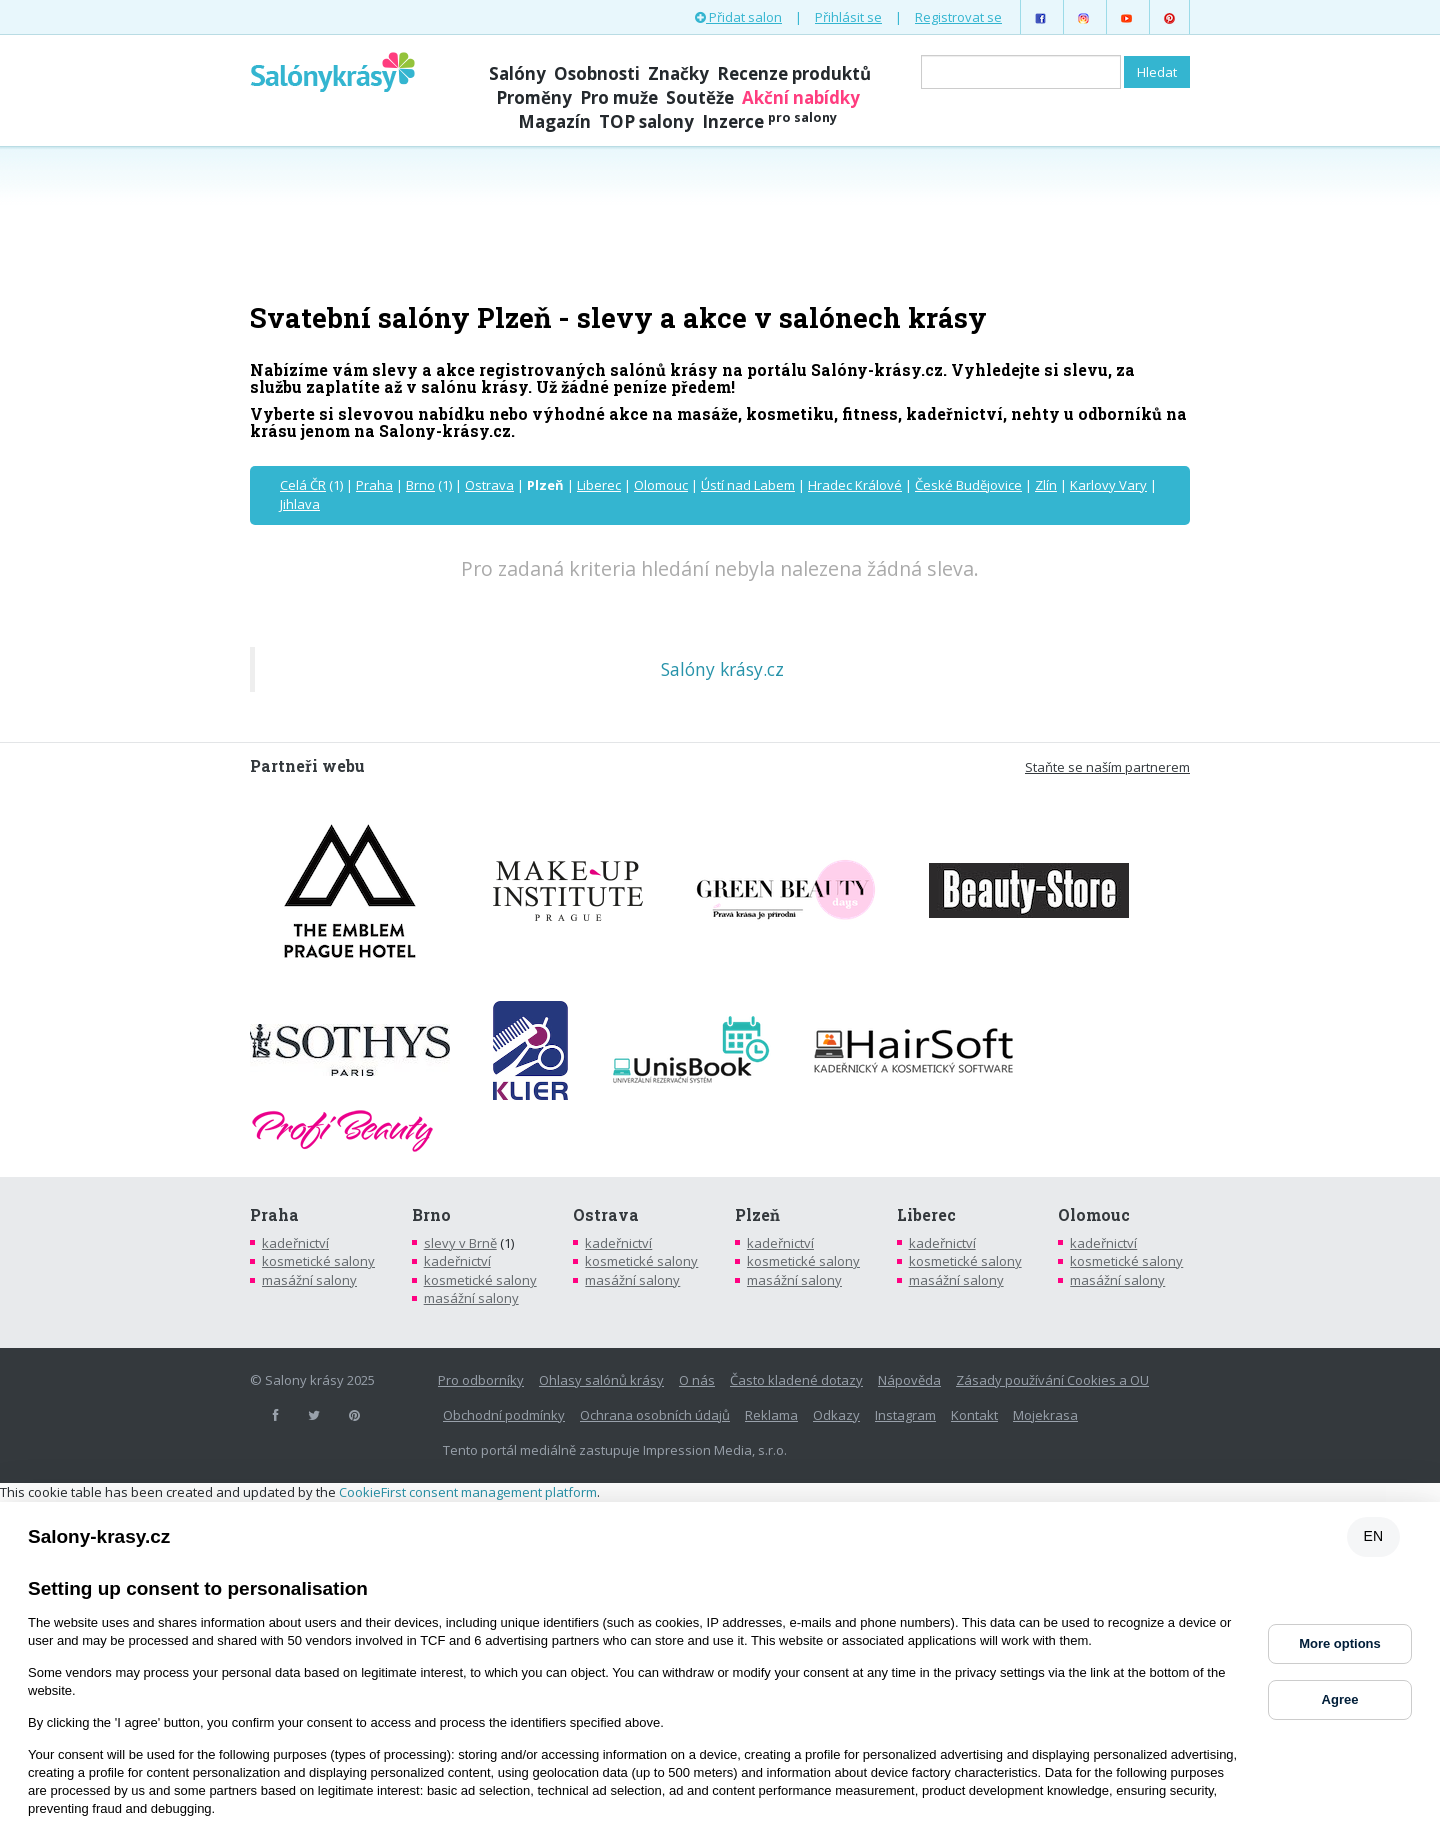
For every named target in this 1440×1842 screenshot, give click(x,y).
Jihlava (300, 504)
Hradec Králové (855, 485)
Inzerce (769, 121)
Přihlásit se (848, 17)
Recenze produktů (794, 73)
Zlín (1046, 485)
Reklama (771, 1415)
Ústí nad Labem (748, 485)
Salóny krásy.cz (722, 669)
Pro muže (619, 97)
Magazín (554, 121)
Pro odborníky (481, 1380)
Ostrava (489, 485)
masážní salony (309, 1280)
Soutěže (700, 97)
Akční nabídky (801, 97)
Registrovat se (958, 17)
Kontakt (974, 1415)
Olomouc (661, 485)
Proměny (534, 97)
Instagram (905, 1415)
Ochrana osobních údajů (655, 1415)
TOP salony (646, 121)
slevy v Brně (460, 1243)
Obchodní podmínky (504, 1415)
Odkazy (836, 1415)
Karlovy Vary (1108, 485)
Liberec (599, 485)
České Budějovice (968, 485)
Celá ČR (303, 485)
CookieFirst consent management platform (468, 1492)
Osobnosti (597, 73)
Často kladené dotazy (796, 1380)
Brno (420, 485)
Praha (374, 485)
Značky (678, 73)
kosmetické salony (318, 1261)
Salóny (517, 73)
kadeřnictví (295, 1243)
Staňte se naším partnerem (1107, 767)
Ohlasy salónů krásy (601, 1380)
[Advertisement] (720, 222)
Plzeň (757, 1215)
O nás (697, 1380)
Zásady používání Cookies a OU (1052, 1380)
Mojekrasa (1045, 1415)
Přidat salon (738, 17)
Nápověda (909, 1380)
